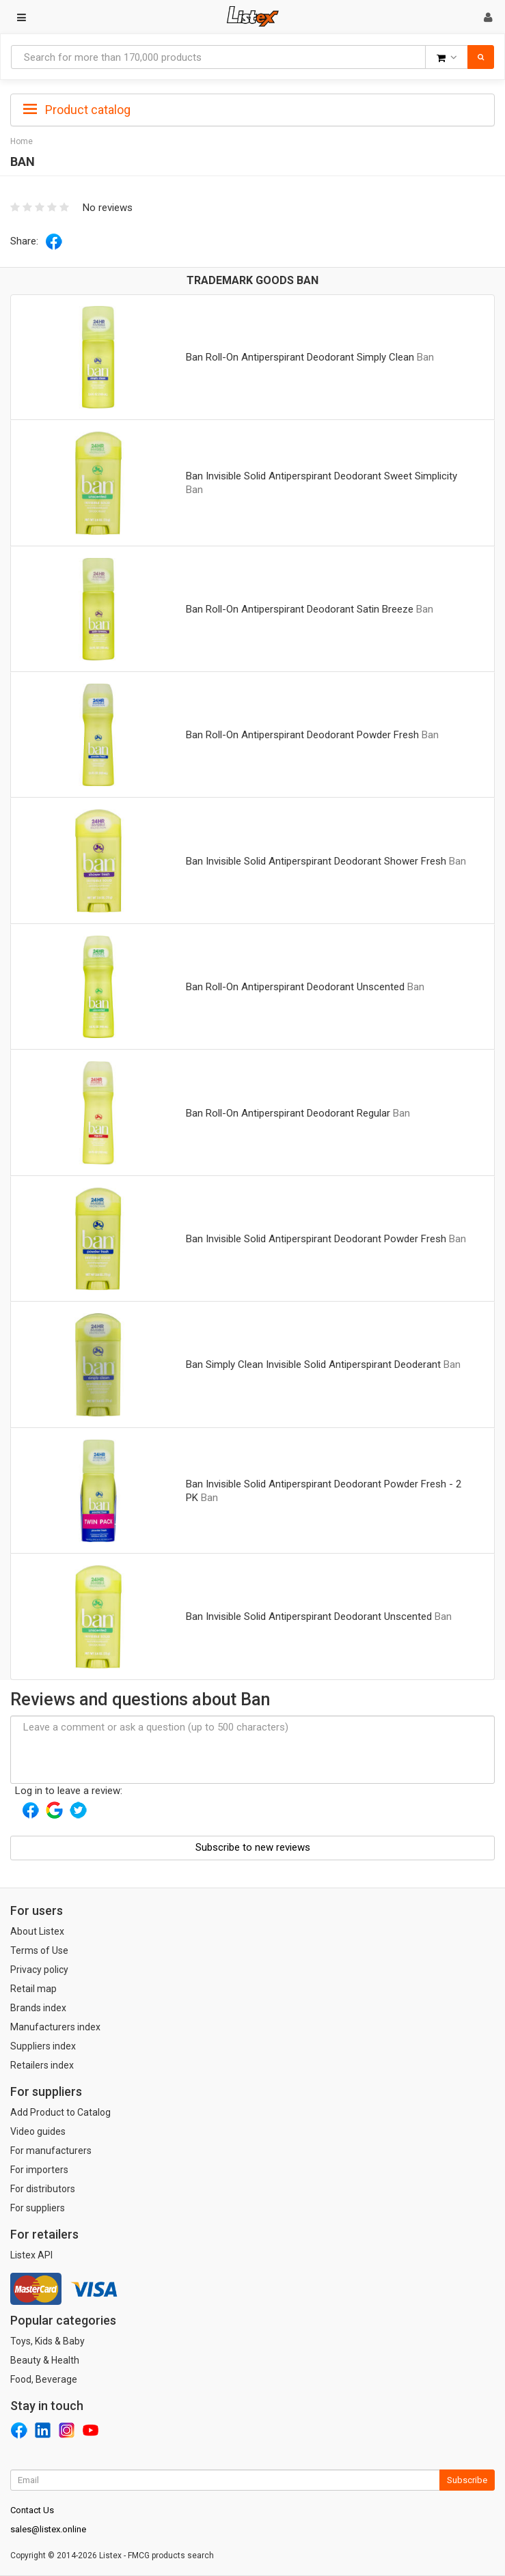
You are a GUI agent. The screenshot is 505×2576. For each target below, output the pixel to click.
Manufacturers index (55, 2026)
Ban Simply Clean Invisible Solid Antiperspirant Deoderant (313, 1364)
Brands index (38, 2007)
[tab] (252, 108)
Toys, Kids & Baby (47, 2341)
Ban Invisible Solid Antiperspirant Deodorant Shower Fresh (316, 861)
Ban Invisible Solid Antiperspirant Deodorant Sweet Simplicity (321, 476)
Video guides (38, 2131)
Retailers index (42, 2065)
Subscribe (467, 2480)
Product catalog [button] (77, 110)
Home (21, 141)
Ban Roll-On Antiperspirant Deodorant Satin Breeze (299, 609)
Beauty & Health (44, 2360)
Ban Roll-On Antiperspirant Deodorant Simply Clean (300, 357)
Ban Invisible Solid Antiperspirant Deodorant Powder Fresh (316, 1239)
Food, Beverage (43, 2379)
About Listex (37, 1931)
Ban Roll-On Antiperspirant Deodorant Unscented (295, 987)
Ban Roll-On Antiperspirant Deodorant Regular (288, 1113)
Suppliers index (43, 2046)
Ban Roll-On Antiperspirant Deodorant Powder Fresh (302, 735)
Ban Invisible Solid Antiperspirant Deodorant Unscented (309, 1616)
